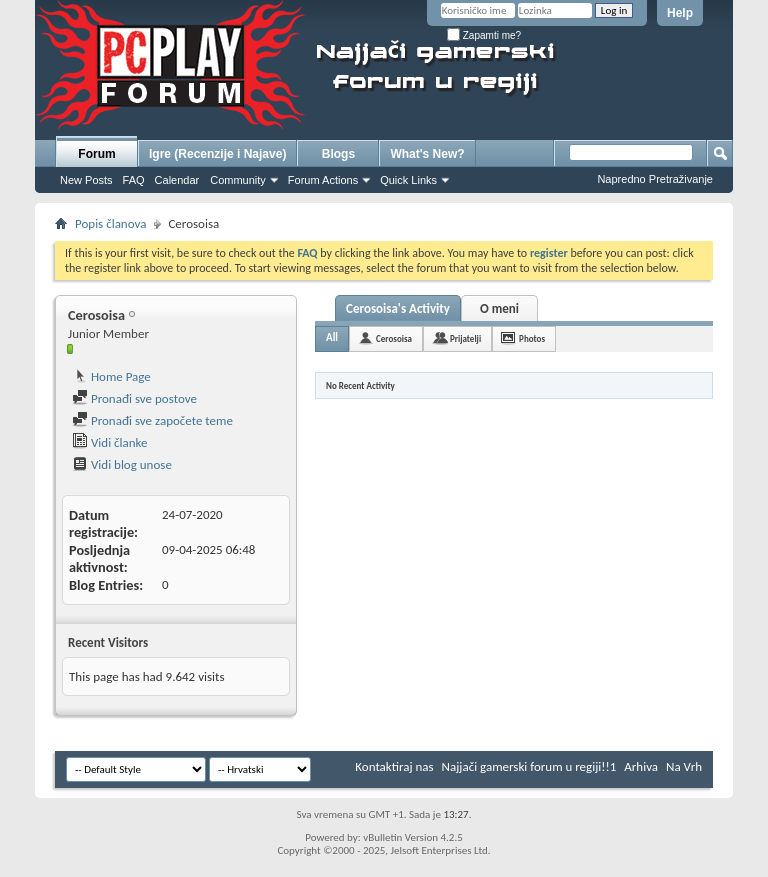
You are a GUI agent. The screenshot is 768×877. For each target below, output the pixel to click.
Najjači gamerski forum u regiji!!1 (529, 766)
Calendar (177, 180)
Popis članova (110, 223)
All (332, 337)
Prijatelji (465, 338)
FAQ (134, 180)
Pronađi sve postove (134, 398)
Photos (532, 338)
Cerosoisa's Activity (398, 308)
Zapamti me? (484, 35)
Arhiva (641, 766)
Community (238, 180)
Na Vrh (684, 766)
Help (680, 13)
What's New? (427, 154)
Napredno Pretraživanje (655, 179)
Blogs (338, 154)
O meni (499, 308)
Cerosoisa (394, 338)
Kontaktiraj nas (394, 766)
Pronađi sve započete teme (152, 420)
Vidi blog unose (122, 464)
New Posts (86, 180)
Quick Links (408, 180)
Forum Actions (323, 180)
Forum (96, 154)
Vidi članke (110, 442)
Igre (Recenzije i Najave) (217, 154)
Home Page (111, 376)
